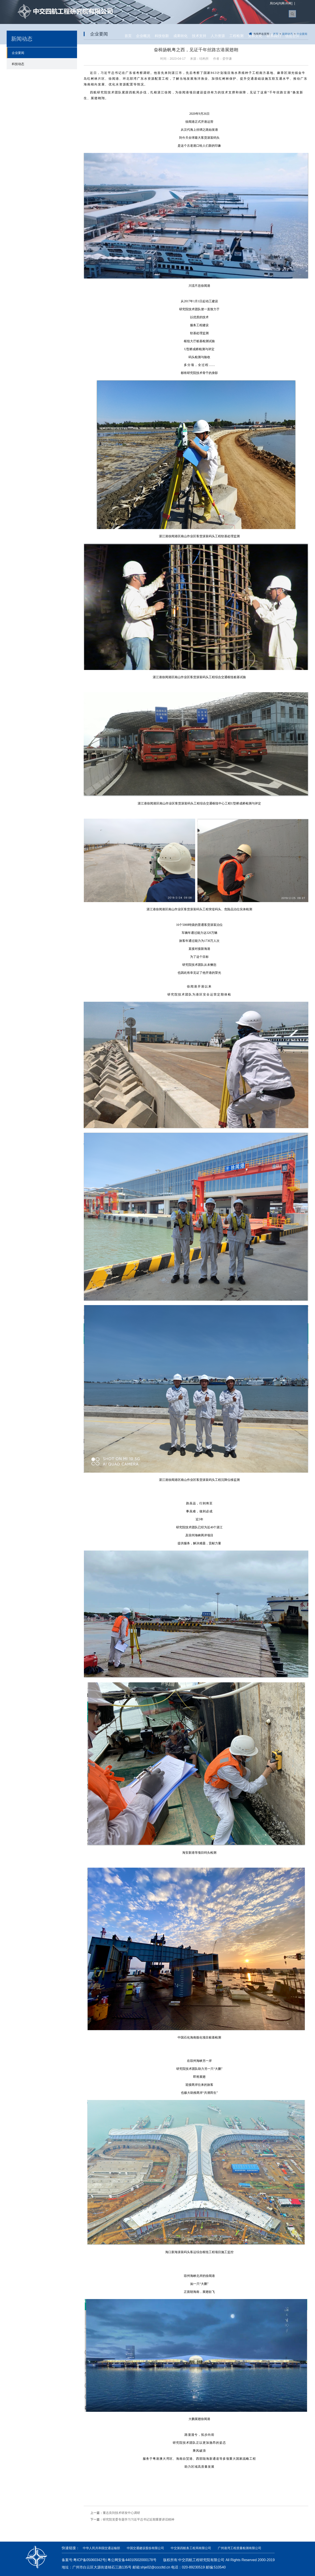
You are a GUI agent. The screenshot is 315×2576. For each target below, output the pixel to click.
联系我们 (274, 36)
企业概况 (143, 36)
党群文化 (255, 36)
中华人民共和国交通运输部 (101, 2548)
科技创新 (162, 36)
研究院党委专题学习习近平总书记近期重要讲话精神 (138, 2519)
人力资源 (218, 36)
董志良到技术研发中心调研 (121, 2513)
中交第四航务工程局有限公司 (191, 2548)
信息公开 (292, 36)
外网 (288, 3)
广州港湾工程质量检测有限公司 (239, 2548)
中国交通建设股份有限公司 (145, 2548)
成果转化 (180, 36)
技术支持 (199, 36)
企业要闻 (18, 53)
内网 (281, 3)
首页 (128, 36)
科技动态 (18, 64)
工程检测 (236, 36)
